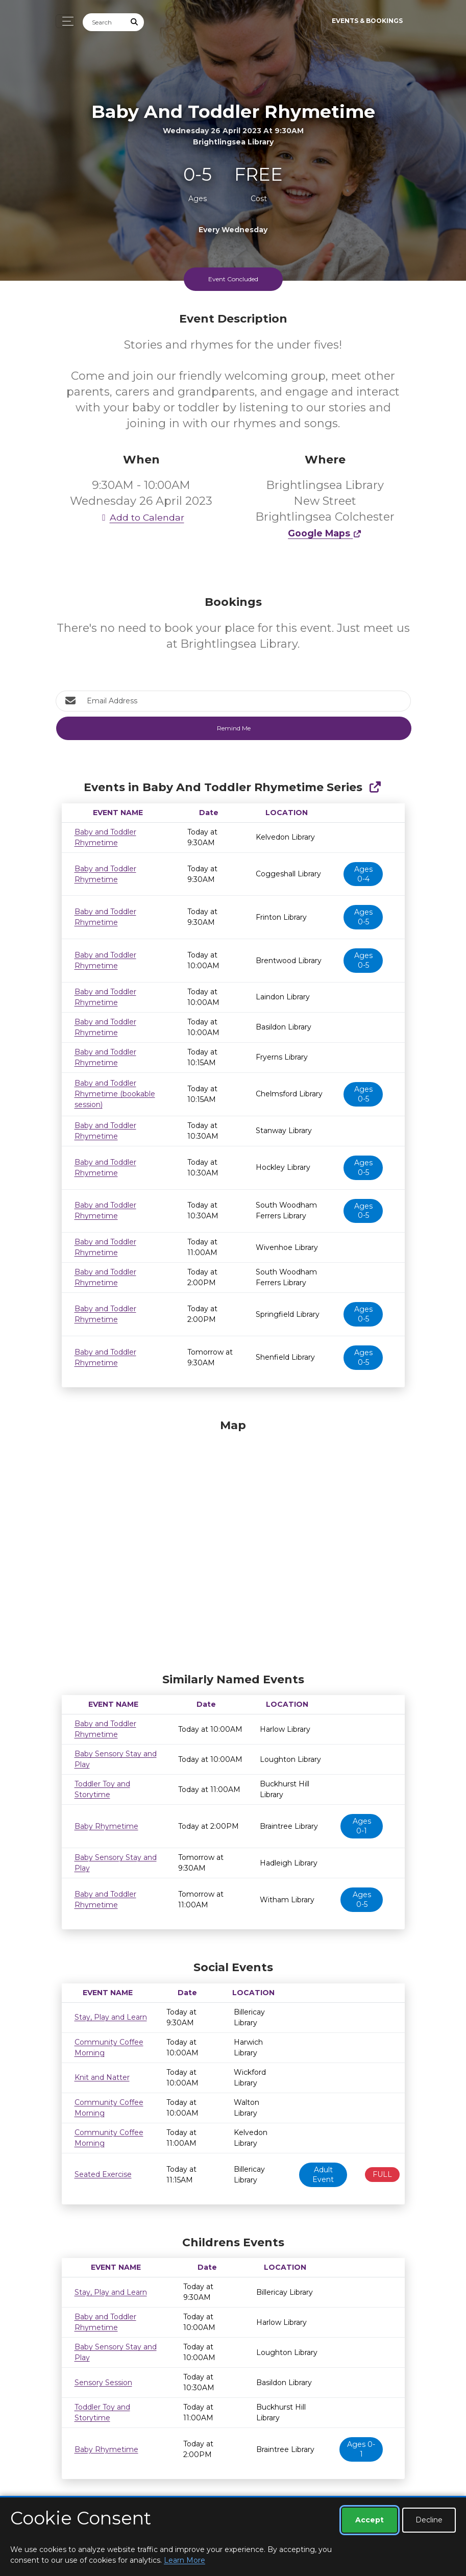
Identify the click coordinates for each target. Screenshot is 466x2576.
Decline (429, 2519)
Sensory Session (103, 2382)
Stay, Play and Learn (111, 2017)
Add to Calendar (141, 517)
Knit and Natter (102, 2077)
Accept (369, 2519)
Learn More (184, 2560)
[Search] (104, 22)
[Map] (233, 1543)
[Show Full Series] (375, 787)
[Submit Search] (134, 22)
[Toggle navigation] (65, 21)
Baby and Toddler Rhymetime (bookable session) (115, 1093)
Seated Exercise (103, 2174)
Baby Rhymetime (106, 1826)
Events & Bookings (367, 20)
